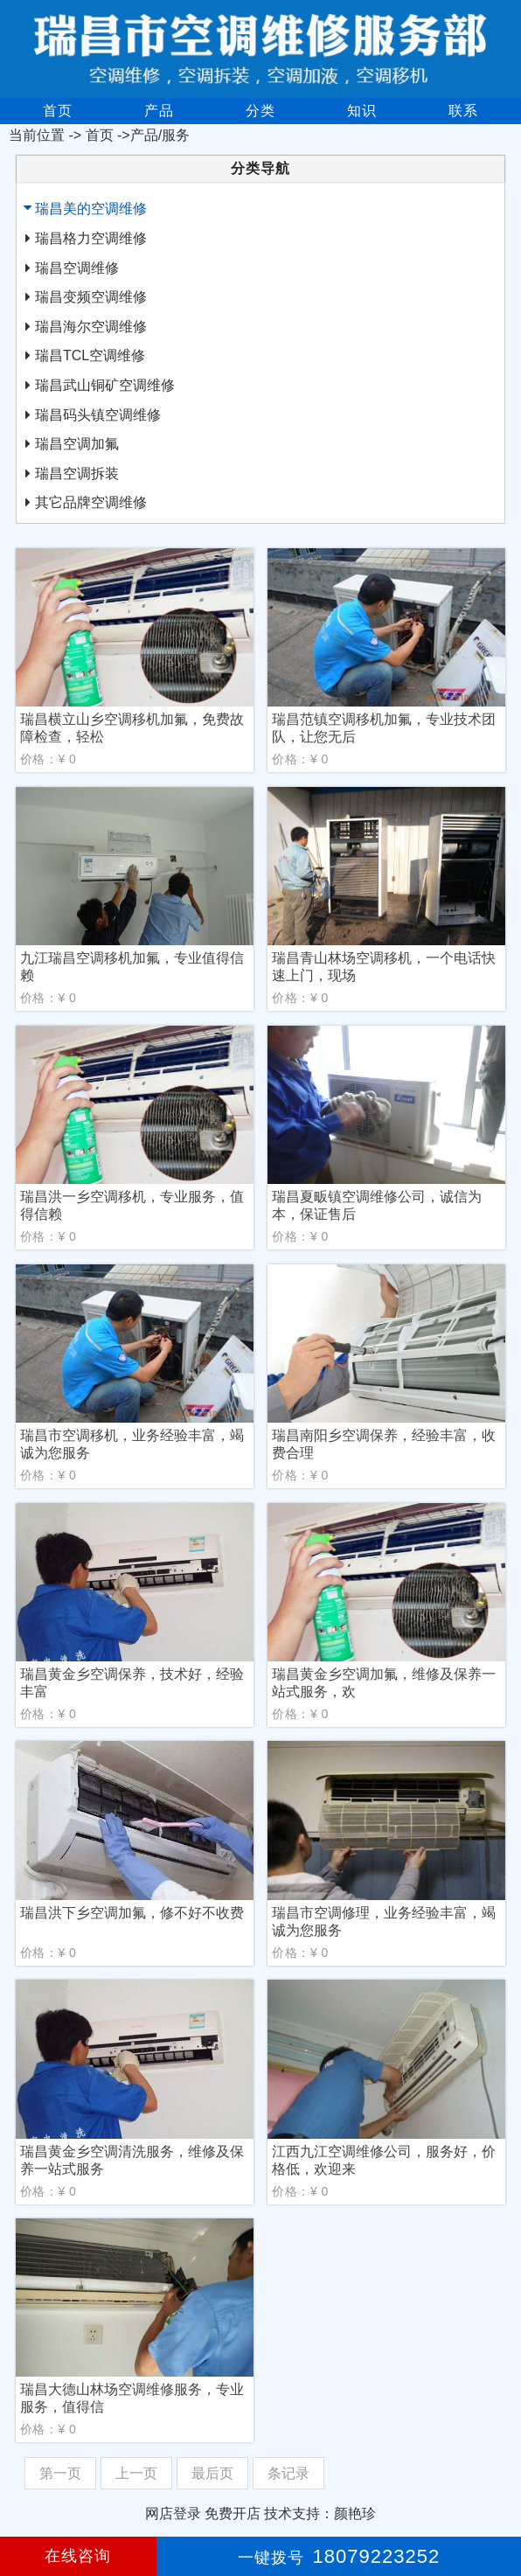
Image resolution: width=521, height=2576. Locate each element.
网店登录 (173, 2513)
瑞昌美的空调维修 (91, 208)
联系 (463, 110)
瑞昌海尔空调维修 (91, 326)
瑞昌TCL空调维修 (90, 355)
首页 (58, 110)
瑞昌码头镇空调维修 (98, 414)
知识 (362, 110)
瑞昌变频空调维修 (91, 296)
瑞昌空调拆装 (77, 473)
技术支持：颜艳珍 (320, 2513)
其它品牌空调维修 (91, 502)
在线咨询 (78, 2556)
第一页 (60, 2473)
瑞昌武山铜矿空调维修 (105, 385)
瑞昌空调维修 (77, 268)
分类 (260, 110)
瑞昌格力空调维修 (91, 238)
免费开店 (232, 2513)
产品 (159, 110)
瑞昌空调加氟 (77, 443)
